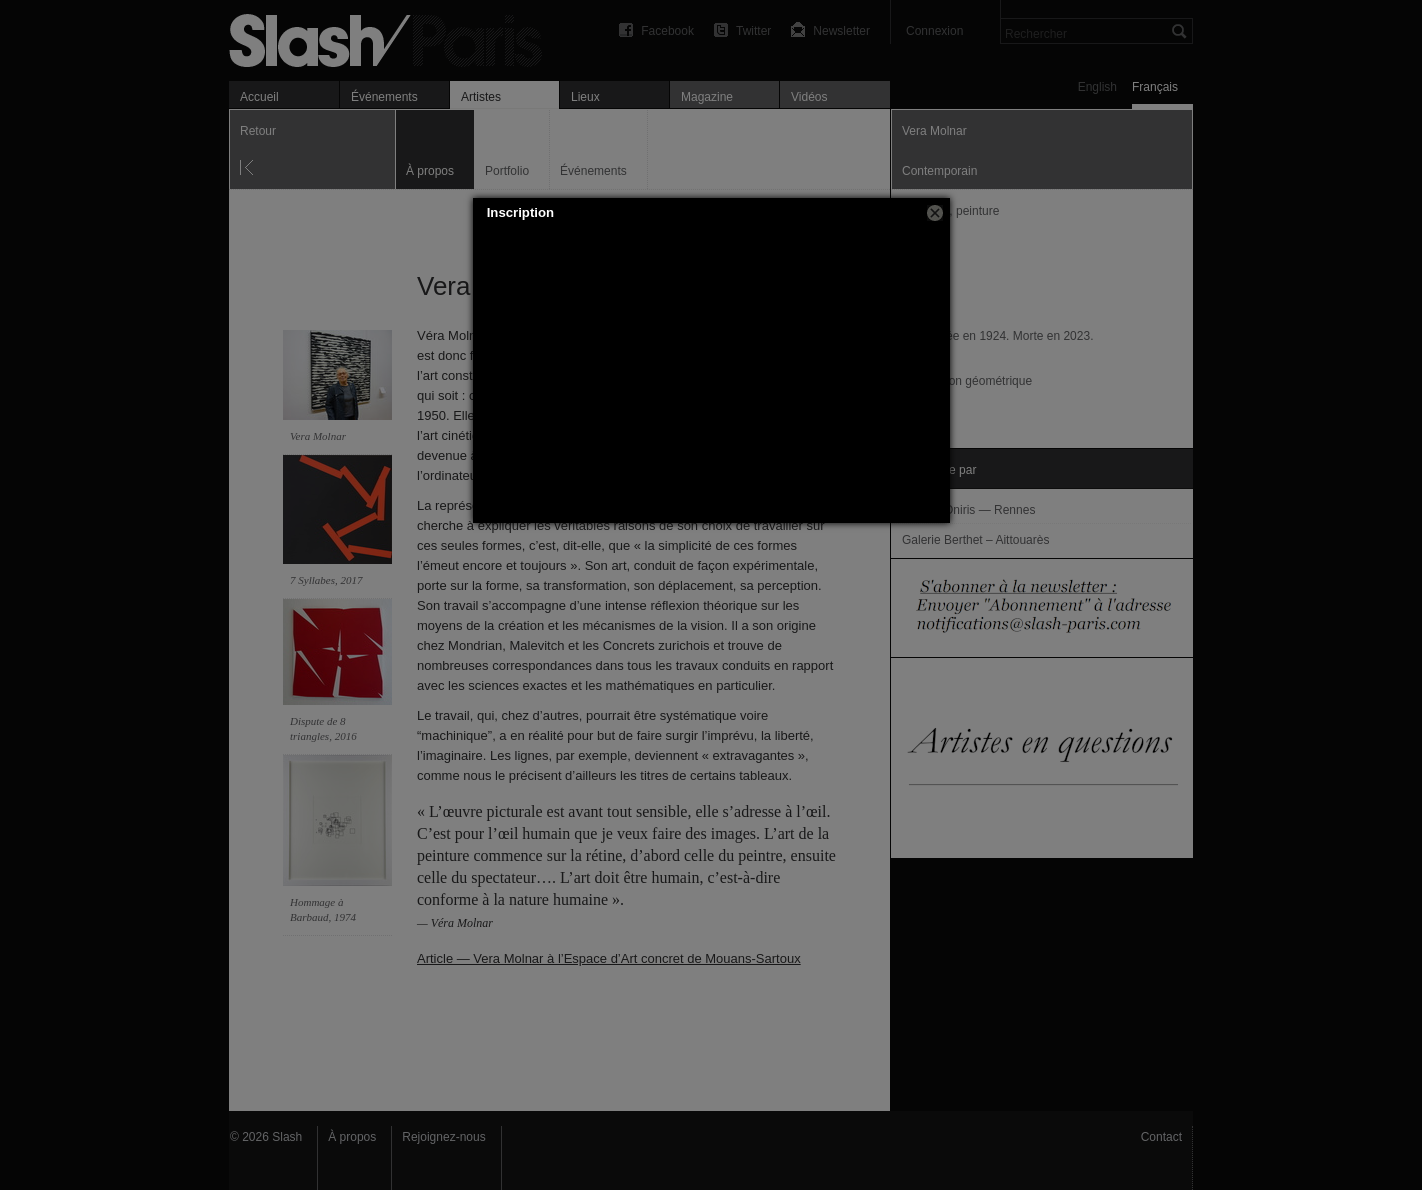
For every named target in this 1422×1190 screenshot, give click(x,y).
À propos (352, 1137)
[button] (935, 213)
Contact (1161, 1137)
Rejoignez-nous (443, 1137)
